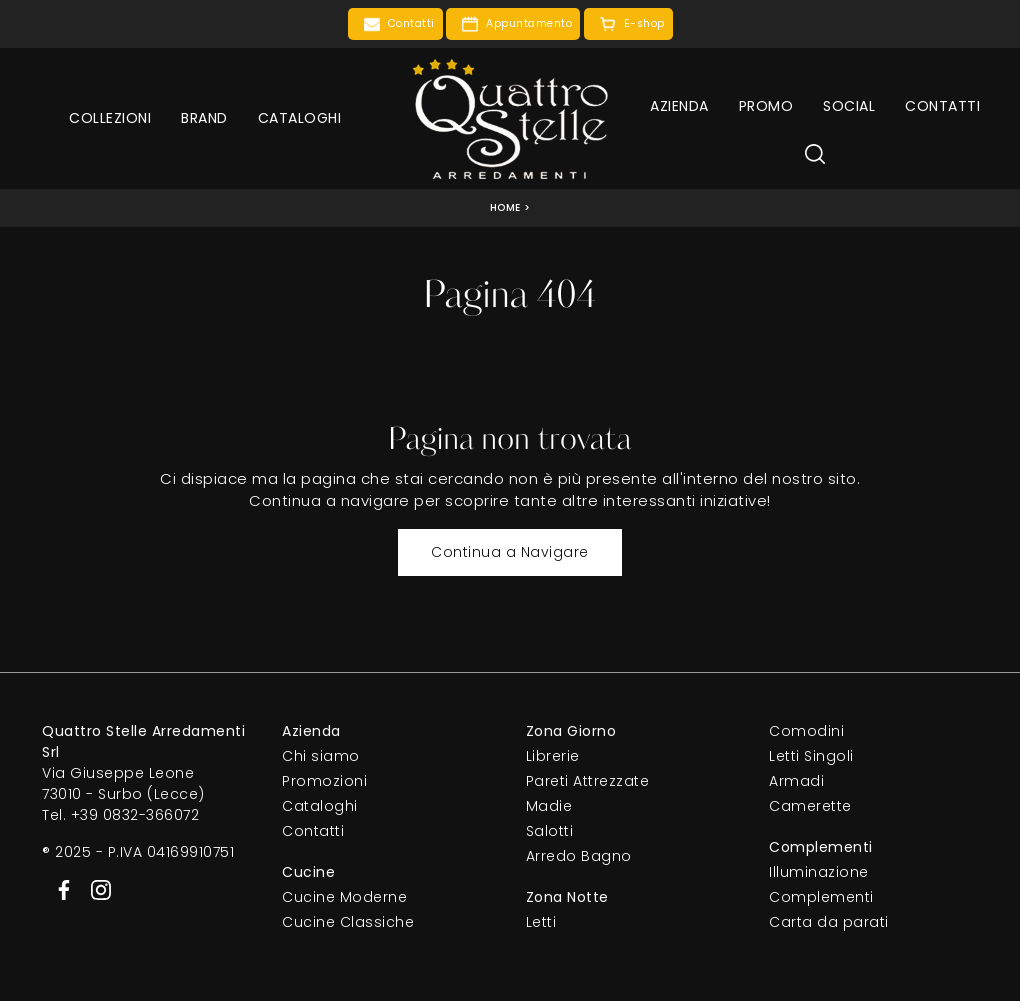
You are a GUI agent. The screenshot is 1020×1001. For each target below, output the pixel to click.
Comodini (806, 731)
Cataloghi (300, 118)
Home (505, 207)
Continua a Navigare (510, 552)
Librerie (553, 756)
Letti (541, 922)
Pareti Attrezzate (588, 781)
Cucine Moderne (344, 897)
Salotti (550, 831)
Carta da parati (829, 922)
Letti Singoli (811, 756)
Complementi (821, 897)
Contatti (942, 106)
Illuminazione (819, 872)
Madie (549, 806)
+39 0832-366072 (135, 815)
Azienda (679, 106)
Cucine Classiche (348, 922)
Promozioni (324, 781)
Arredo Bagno (579, 856)
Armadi (796, 781)
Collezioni (110, 118)
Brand (204, 118)
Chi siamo (321, 756)
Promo (766, 106)
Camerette (810, 806)
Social (849, 106)
